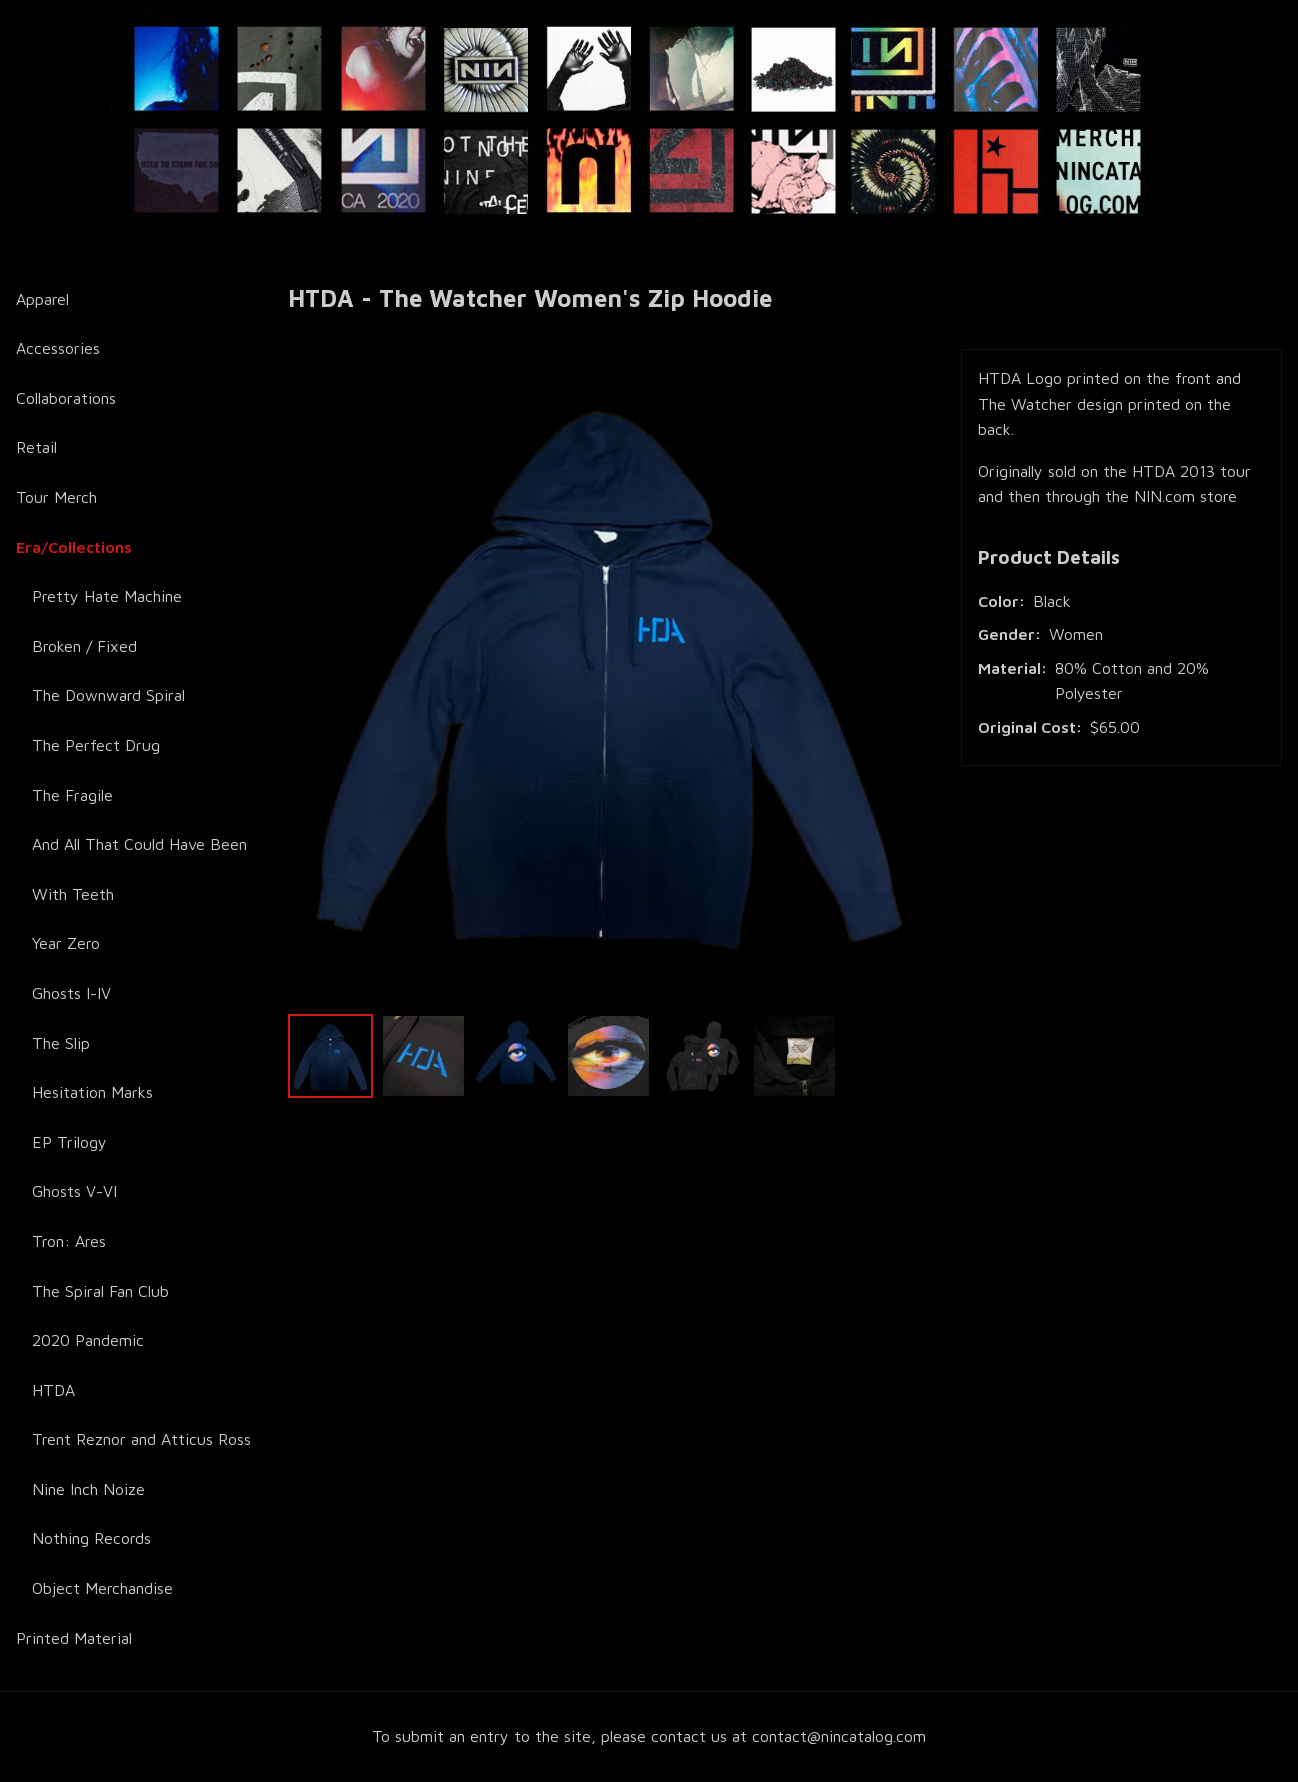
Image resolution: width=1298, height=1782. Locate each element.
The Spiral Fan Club (100, 1291)
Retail (36, 447)
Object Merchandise (102, 1588)
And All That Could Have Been (139, 844)
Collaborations (66, 398)
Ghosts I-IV (71, 993)
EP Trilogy (69, 1142)
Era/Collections (74, 547)
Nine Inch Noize (88, 1489)
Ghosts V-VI (74, 1191)
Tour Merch (56, 497)
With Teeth (73, 894)
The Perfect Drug (96, 745)
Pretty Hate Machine (107, 596)
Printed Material (74, 1638)
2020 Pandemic (88, 1340)
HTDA (53, 1390)
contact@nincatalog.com (839, 1736)
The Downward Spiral (108, 695)
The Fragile (72, 795)
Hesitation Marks (92, 1092)
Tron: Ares (69, 1241)
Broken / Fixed (84, 646)
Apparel (42, 299)
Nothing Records (91, 1538)
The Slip (61, 1043)
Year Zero (66, 943)
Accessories (58, 348)
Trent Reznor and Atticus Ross (141, 1439)
